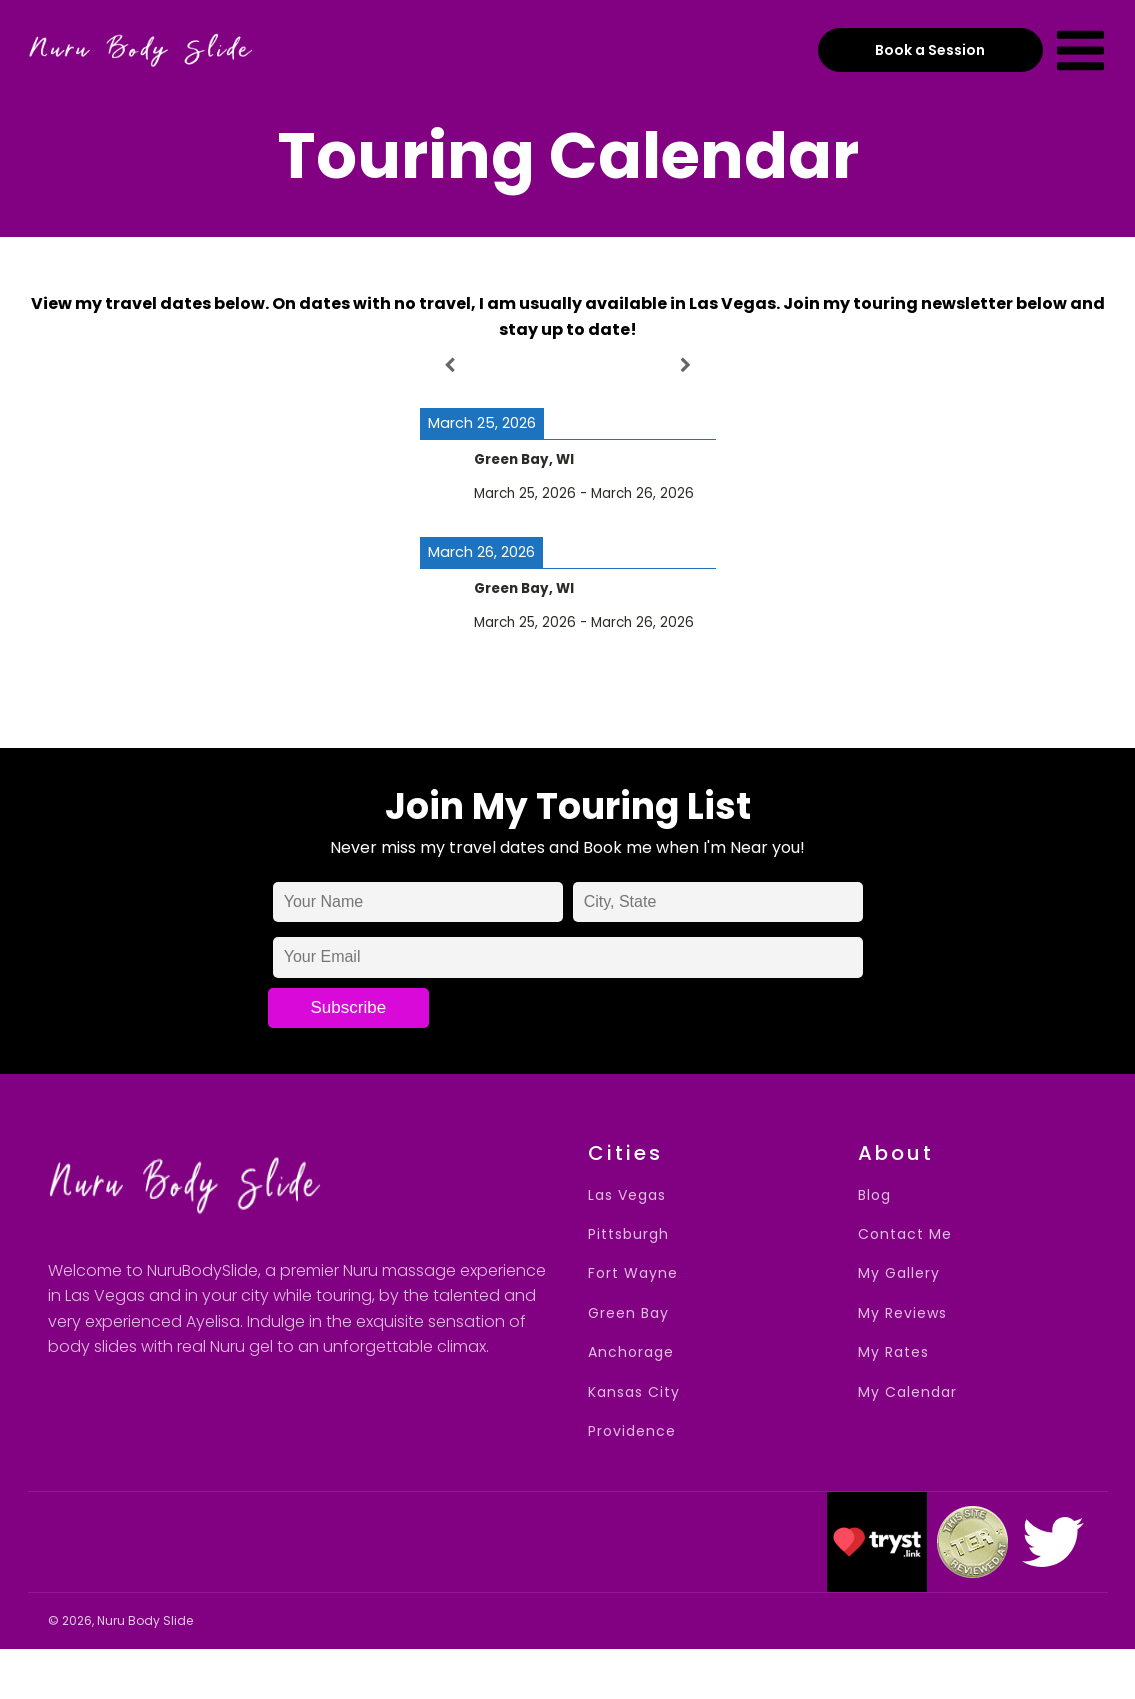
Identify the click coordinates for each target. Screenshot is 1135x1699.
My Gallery (899, 1273)
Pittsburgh (628, 1234)
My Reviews (902, 1313)
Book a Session (930, 50)
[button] (877, 1542)
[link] (1053, 1542)
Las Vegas (627, 1195)
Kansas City (634, 1392)
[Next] (685, 365)
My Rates (893, 1352)
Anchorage (631, 1352)
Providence (632, 1431)
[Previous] (449, 365)
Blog (874, 1195)
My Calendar (907, 1392)
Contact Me (905, 1234)
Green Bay (628, 1313)
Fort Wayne (633, 1273)
